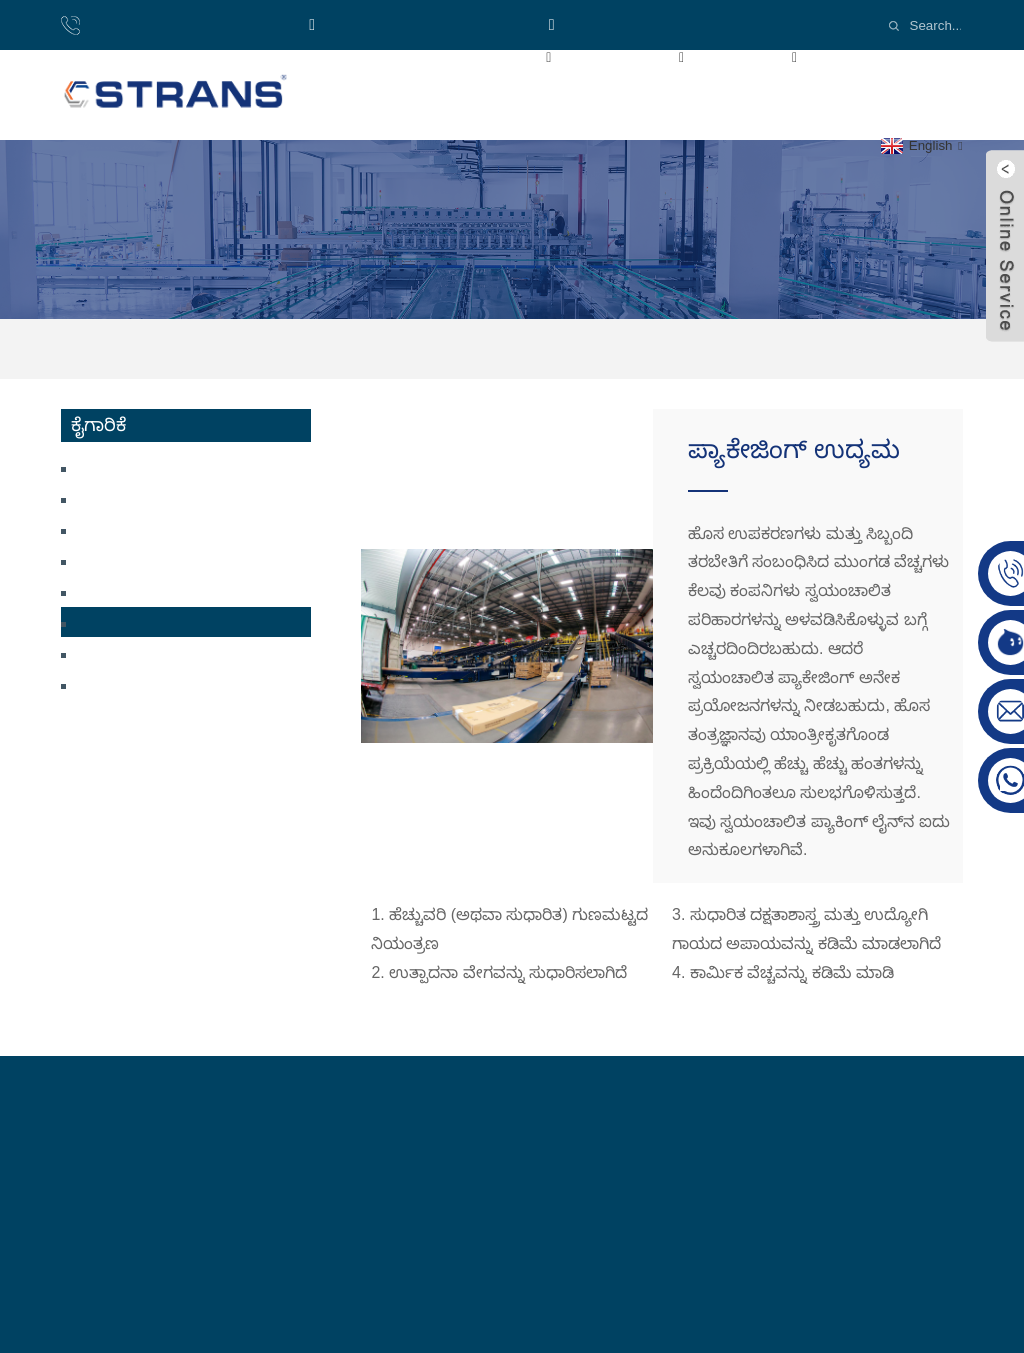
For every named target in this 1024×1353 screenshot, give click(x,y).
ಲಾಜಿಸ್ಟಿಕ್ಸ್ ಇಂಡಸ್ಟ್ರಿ (130, 590)
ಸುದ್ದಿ (330, 101)
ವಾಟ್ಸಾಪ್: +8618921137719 (420, 24)
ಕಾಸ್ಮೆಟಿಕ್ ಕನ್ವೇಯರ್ (137, 497)
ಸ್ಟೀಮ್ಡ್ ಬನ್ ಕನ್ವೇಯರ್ (145, 466)
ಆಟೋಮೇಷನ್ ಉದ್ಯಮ (150, 683)
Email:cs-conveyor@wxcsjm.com (678, 24)
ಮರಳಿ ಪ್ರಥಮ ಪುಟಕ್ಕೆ (376, 56)
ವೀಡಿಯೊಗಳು (892, 56)
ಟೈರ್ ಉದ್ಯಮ (121, 652)
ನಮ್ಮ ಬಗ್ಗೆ (522, 56)
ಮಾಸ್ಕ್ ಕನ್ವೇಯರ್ (130, 559)
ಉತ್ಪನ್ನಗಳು (649, 56)
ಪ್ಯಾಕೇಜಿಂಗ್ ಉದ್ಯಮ (645, 348)
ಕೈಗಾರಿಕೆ (772, 56)
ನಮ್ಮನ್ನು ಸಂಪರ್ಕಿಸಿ (446, 101)
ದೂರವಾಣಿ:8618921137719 (183, 24)
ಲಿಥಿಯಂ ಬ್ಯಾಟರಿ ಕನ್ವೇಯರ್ (158, 528)
